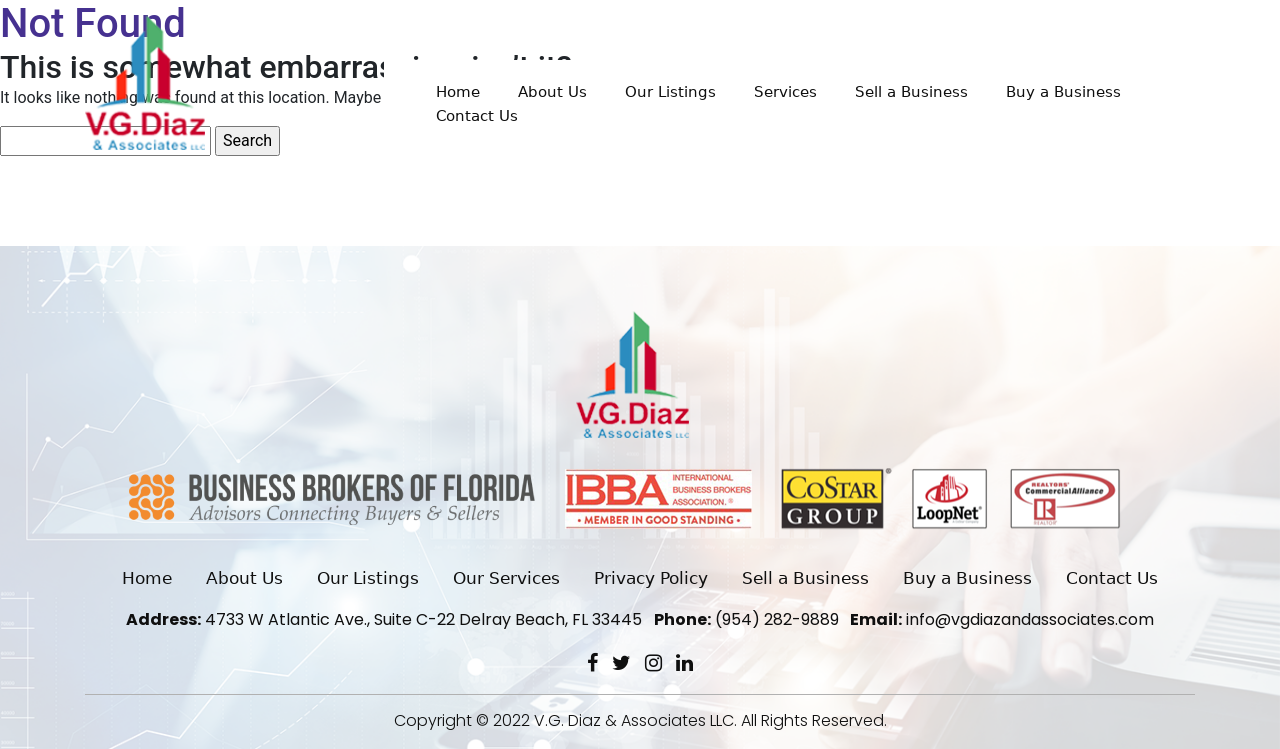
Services (785, 92)
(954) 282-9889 (746, 619)
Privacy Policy (651, 578)
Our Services (506, 578)
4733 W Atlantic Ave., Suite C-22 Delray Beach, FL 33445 (384, 619)
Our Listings (670, 92)
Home (458, 92)
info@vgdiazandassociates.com (1002, 619)
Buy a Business (1063, 92)
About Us (552, 92)
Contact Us (477, 116)
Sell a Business (911, 92)
